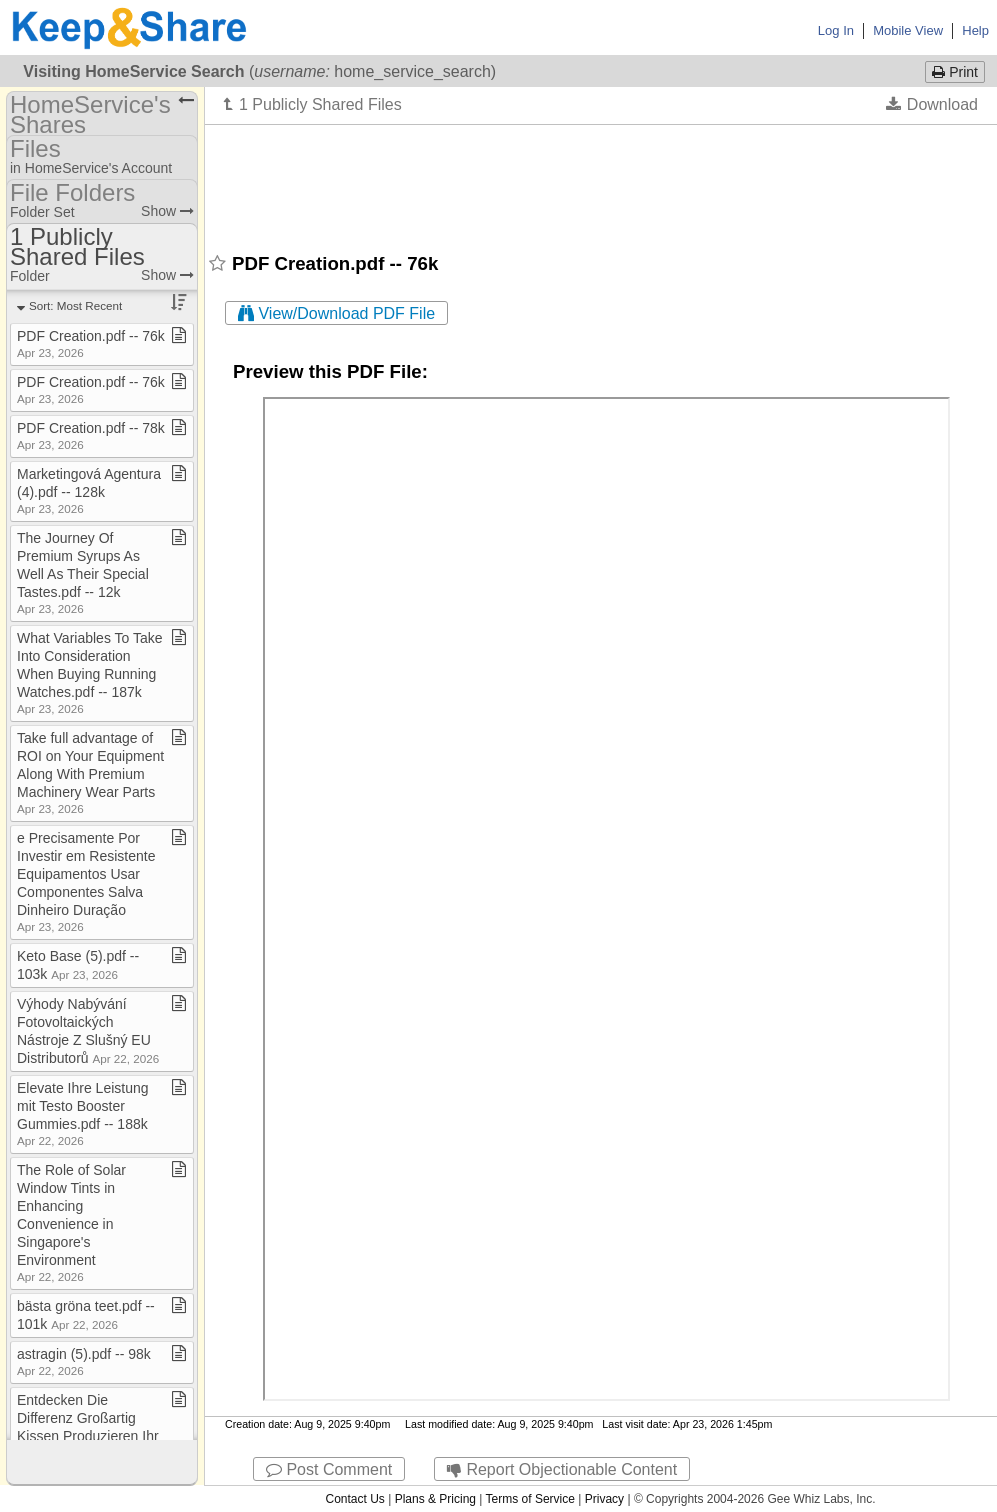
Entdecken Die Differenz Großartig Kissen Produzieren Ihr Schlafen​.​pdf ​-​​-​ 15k (88, 1434)
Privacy (604, 1499)
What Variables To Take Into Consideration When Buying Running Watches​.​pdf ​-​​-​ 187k (90, 672)
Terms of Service (530, 1499)
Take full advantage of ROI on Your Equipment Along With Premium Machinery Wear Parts (90, 772)
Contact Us (354, 1499)
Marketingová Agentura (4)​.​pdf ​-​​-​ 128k (89, 490)
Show (167, 211)
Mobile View (908, 30)
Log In (836, 30)
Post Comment (329, 1469)
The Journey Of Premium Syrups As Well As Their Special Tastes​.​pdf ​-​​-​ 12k (83, 572)
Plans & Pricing (435, 1499)
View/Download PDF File (336, 313)
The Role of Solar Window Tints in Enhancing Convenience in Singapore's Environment (71, 1222)
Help (975, 30)
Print (955, 72)
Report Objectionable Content (562, 1469)
